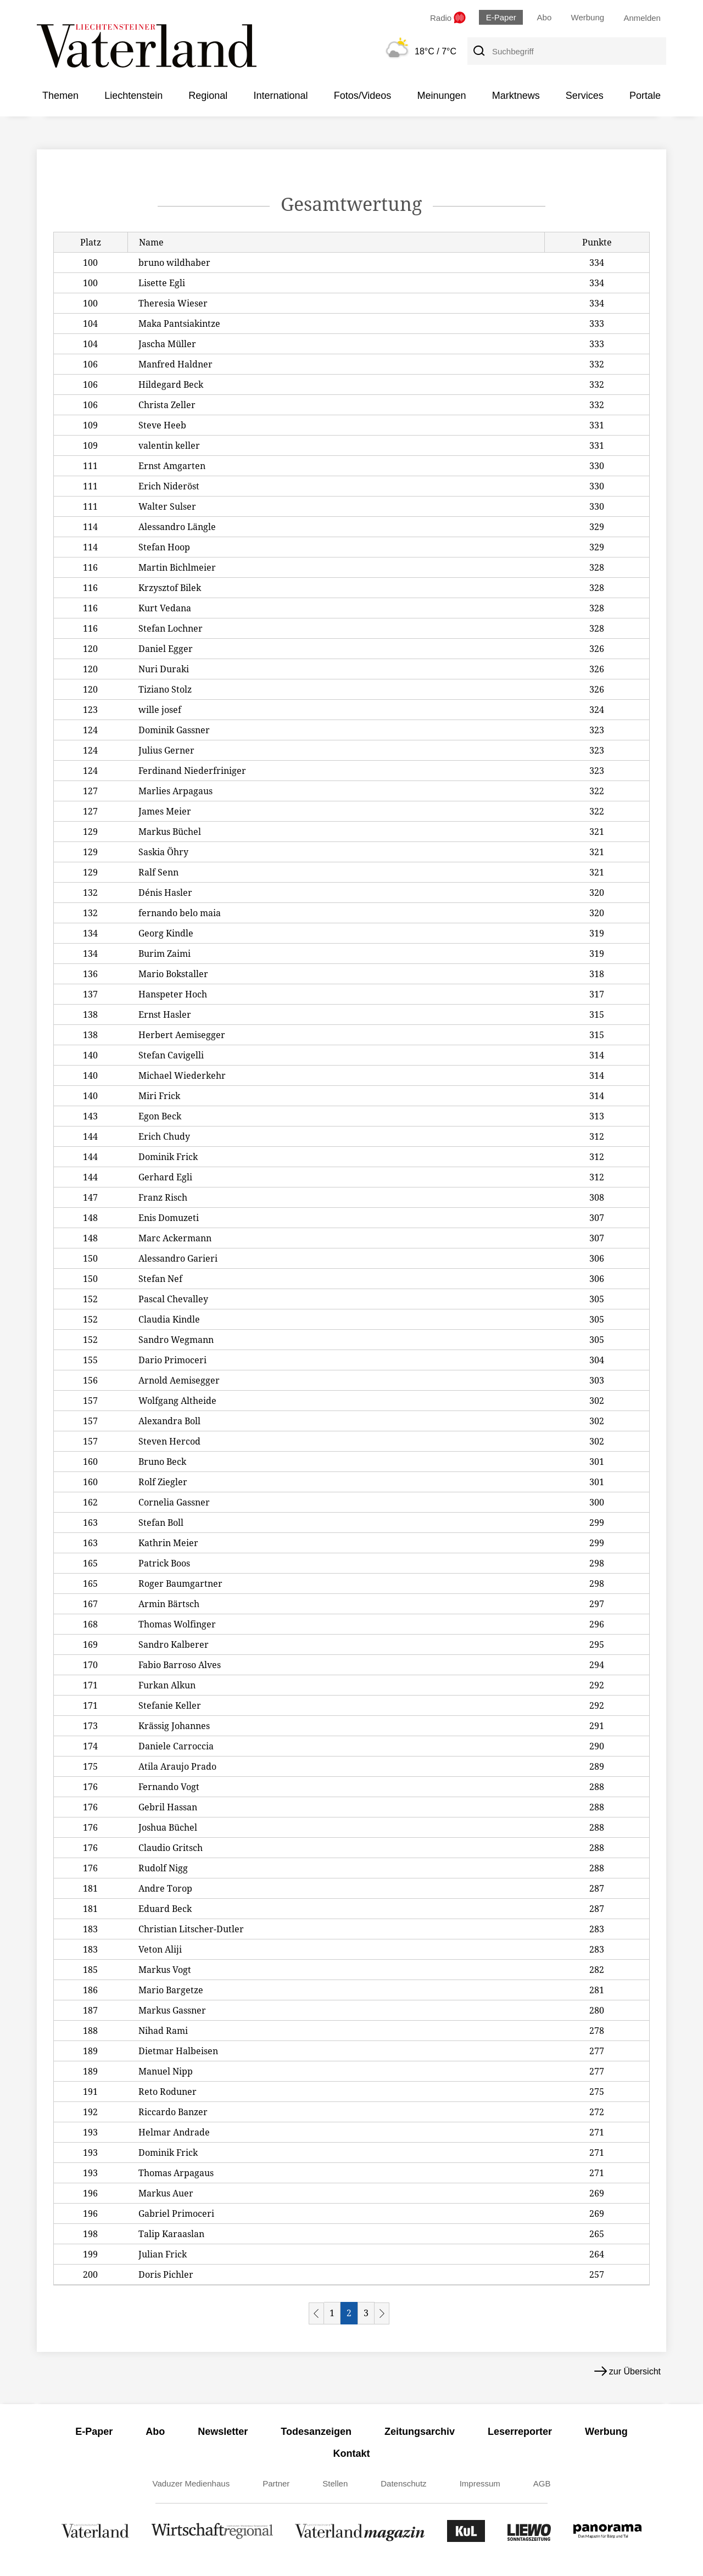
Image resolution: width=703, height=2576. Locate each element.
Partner (276, 2483)
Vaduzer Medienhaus (191, 2483)
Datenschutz (403, 2483)
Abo (544, 17)
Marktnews (516, 95)
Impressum (480, 2483)
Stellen (335, 2483)
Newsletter (223, 2431)
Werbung (588, 17)
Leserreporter (520, 2431)
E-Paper (501, 17)
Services (585, 95)
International (280, 95)
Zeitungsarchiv (419, 2431)
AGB (542, 2483)
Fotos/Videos (363, 95)
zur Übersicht (627, 2371)
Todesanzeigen (316, 2431)
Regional (207, 95)
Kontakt (351, 2453)
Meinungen (441, 95)
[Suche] (478, 51)
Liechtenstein (133, 95)
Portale (645, 95)
